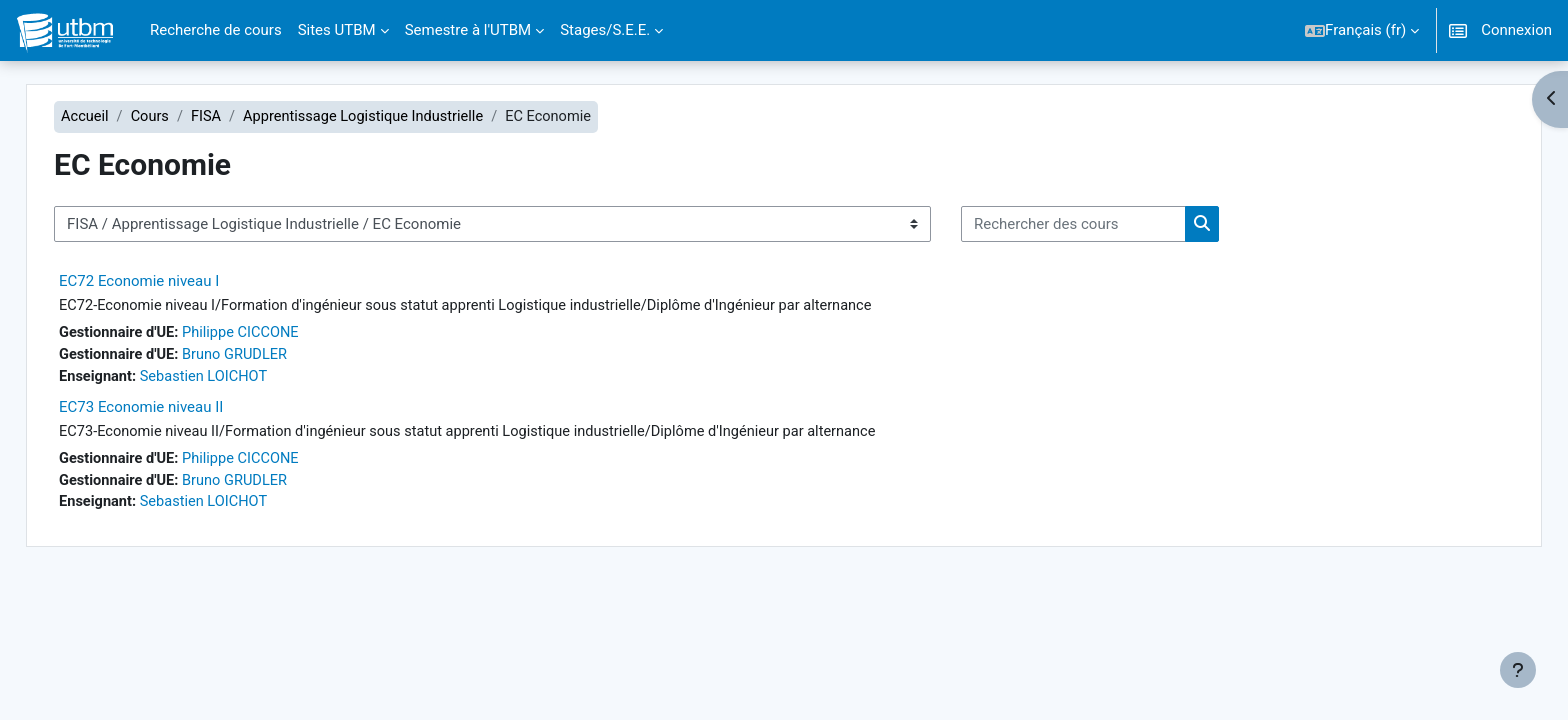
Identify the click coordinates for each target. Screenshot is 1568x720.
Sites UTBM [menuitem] (337, 30)
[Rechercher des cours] (1110, 225)
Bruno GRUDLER (276, 357)
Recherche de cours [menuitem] (216, 30)
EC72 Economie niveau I (176, 282)
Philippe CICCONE (282, 335)
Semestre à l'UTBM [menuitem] (468, 30)
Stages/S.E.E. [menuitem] (605, 30)
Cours (188, 117)
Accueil (122, 117)
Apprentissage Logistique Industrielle (407, 117)
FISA (246, 117)
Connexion (1516, 30)
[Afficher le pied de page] (1518, 670)
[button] (1362, 30)
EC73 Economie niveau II (178, 410)
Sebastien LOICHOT (244, 380)
